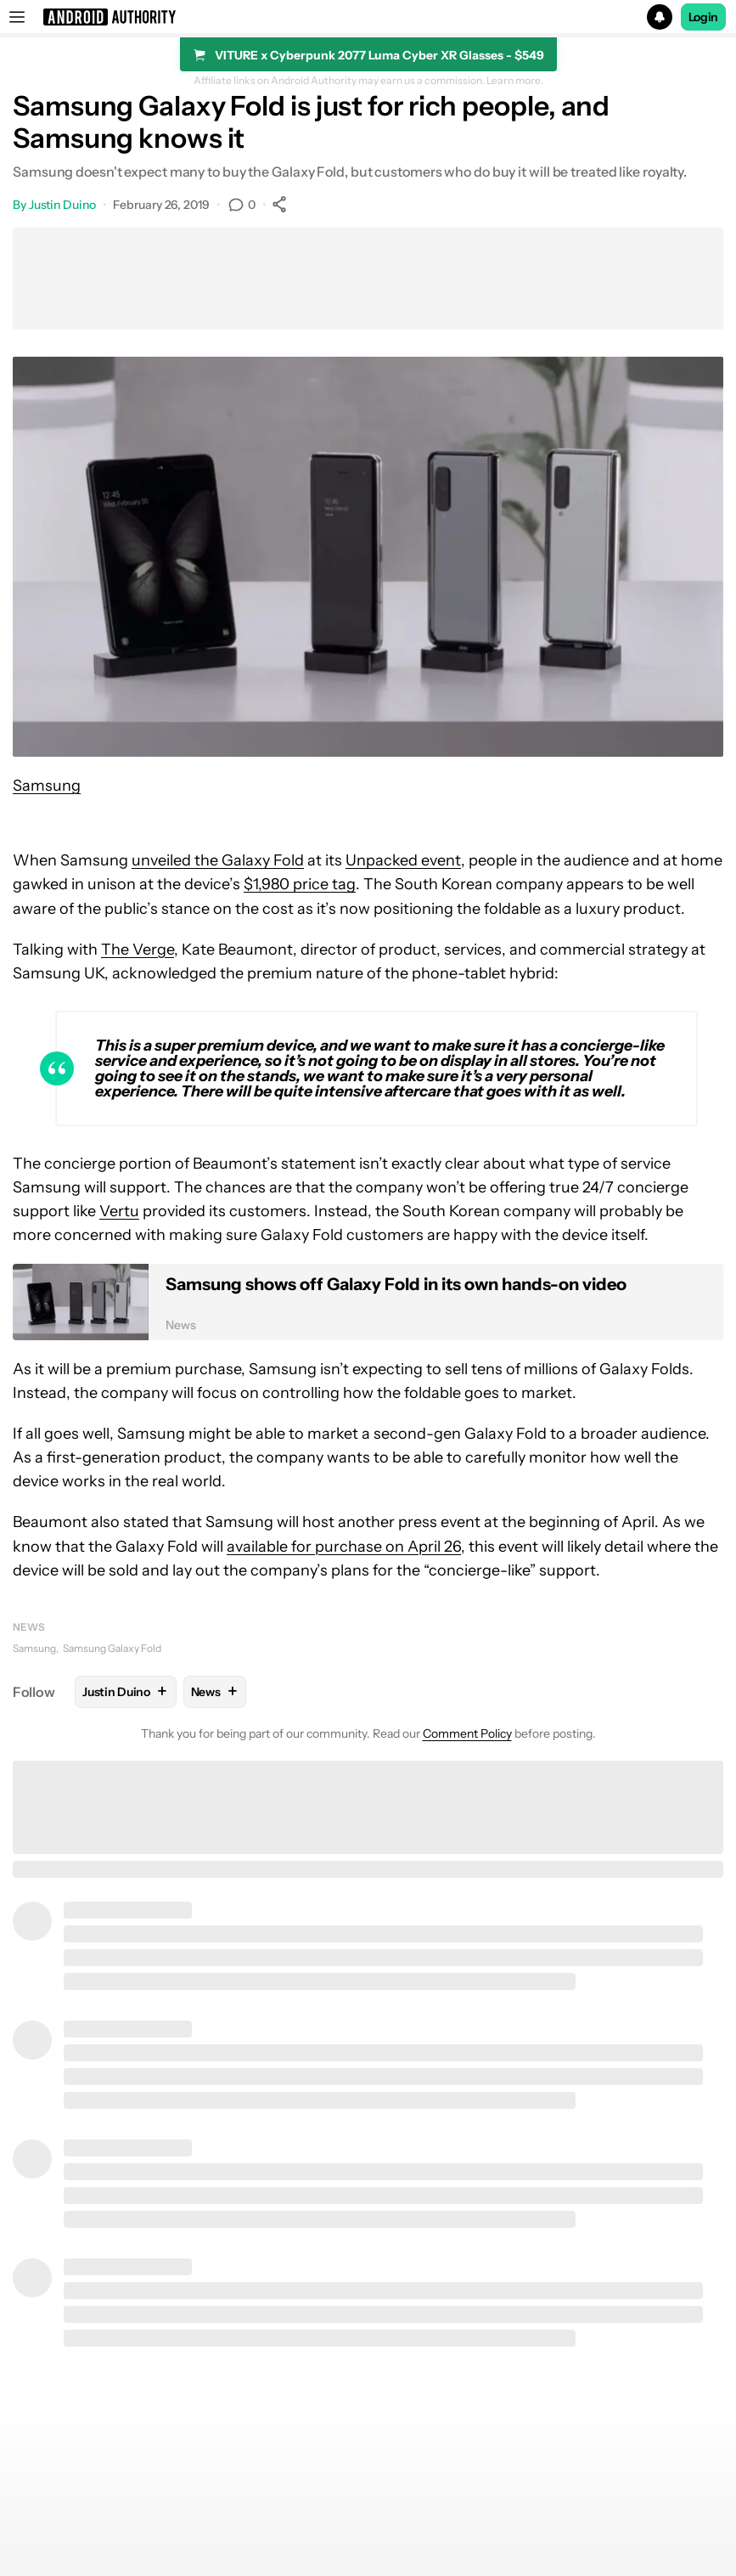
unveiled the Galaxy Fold (218, 860)
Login (703, 17)
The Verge (137, 949)
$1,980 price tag (300, 884)
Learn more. (514, 81)
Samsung (47, 785)
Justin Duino (62, 204)
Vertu (119, 1211)
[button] (368, 17)
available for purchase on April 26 (344, 1546)
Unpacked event (403, 860)
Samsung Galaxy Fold (112, 1648)
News (29, 1627)
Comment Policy (467, 1733)
